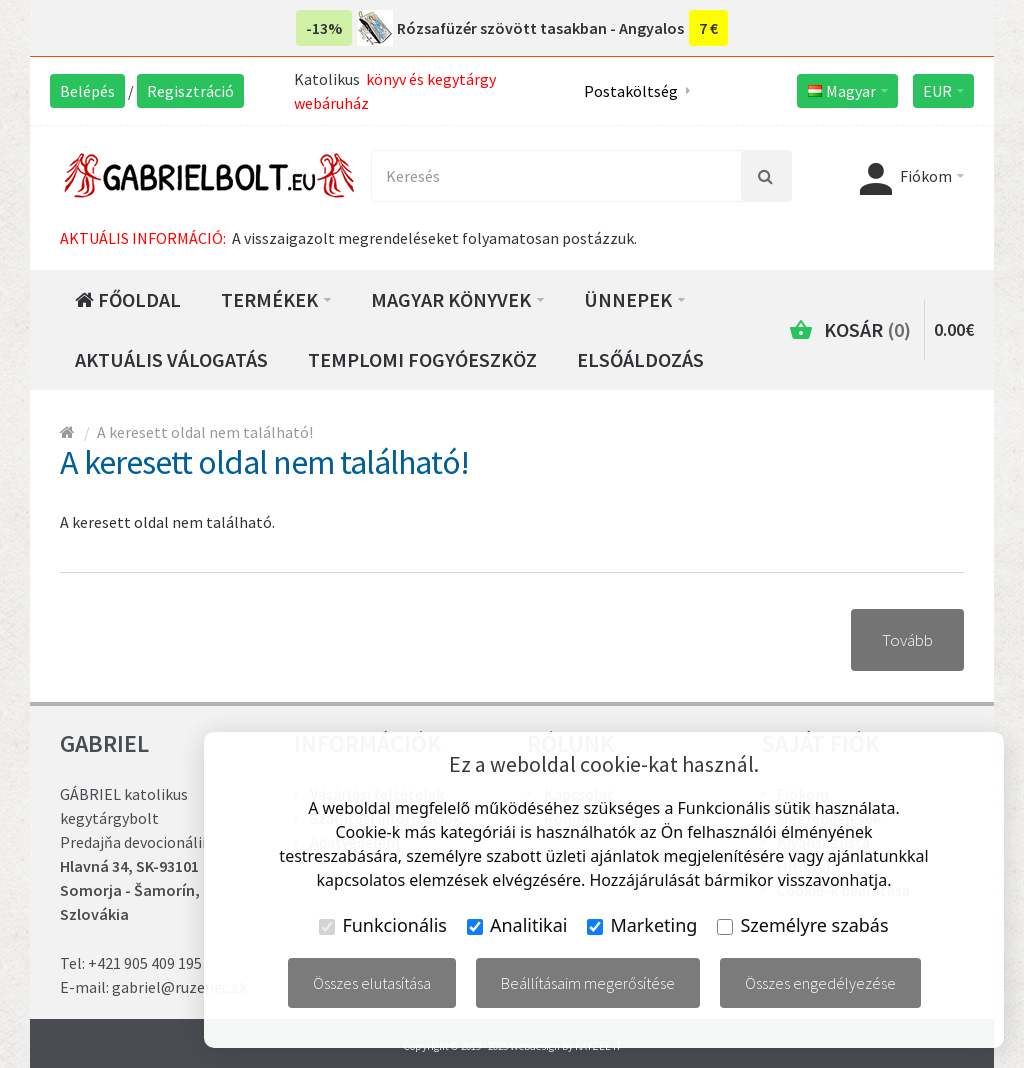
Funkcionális (383, 925)
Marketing (642, 925)
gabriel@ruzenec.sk (179, 987)
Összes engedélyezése (820, 983)
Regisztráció (190, 91)
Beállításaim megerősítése (588, 983)
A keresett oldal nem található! (205, 432)
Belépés (87, 91)
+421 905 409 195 (145, 963)
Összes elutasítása (372, 983)
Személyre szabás (802, 925)
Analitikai (517, 925)
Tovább (907, 640)
